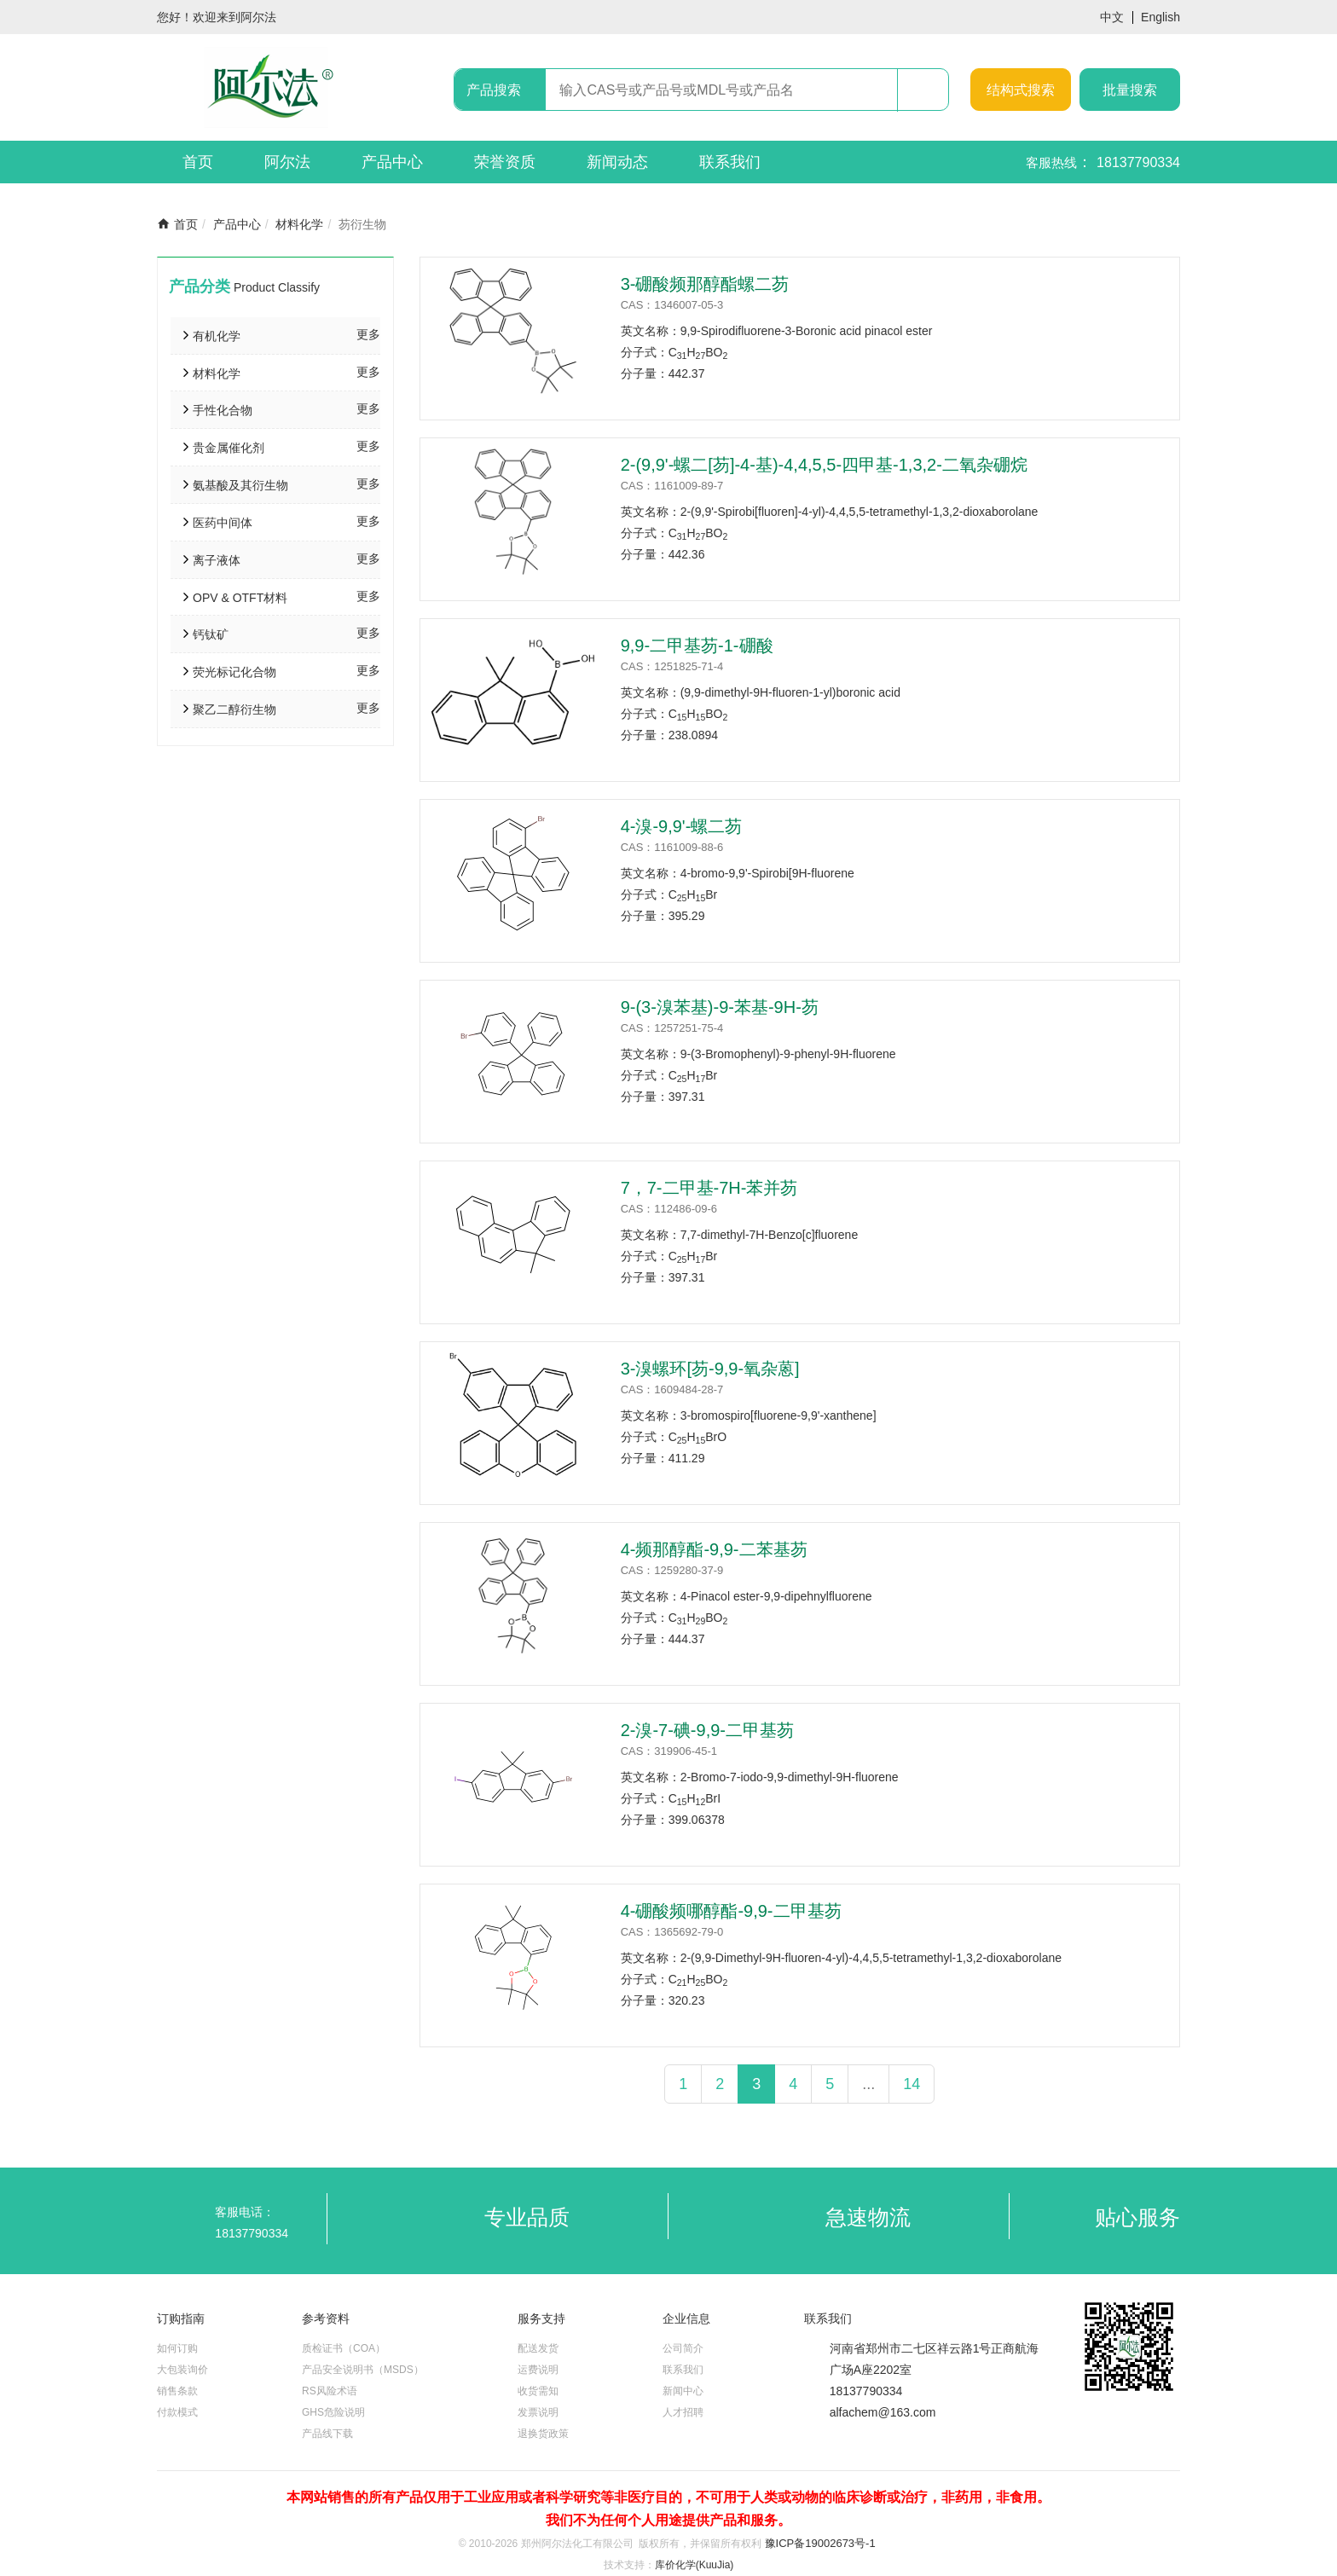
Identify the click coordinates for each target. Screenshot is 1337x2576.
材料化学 (299, 224)
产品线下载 (327, 2434)
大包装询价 (182, 2370)
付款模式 (177, 2412)
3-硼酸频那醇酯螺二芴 (705, 284)
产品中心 (392, 162)
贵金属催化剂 (228, 447)
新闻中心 (683, 2391)
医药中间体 (222, 523)
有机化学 (216, 336)
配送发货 (538, 2348)
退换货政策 (543, 2434)
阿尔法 (287, 162)
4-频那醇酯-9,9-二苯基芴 (714, 1549)
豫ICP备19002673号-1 (820, 2543)
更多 (368, 334)
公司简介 (683, 2348)
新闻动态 (617, 162)
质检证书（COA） (343, 2348)
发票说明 (538, 2412)
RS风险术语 (329, 2391)
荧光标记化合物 (234, 672)
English (1160, 17)
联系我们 (730, 162)
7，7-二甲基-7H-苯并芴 (709, 1187)
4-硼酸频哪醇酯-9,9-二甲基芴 (731, 1911)
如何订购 (177, 2348)
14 (911, 2084)
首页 (197, 162)
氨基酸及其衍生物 (240, 485)
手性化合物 (222, 410)
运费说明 (538, 2370)
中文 (1112, 17)
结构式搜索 (1021, 90)
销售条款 (177, 2391)
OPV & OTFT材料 (240, 598)
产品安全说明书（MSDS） (363, 2370)
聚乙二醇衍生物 (234, 709)
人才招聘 (683, 2412)
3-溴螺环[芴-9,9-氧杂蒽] (710, 1368)
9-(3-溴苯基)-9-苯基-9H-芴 (720, 1007)
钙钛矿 (211, 634)
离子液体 (216, 560)
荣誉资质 (504, 162)
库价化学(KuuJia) (694, 2565)
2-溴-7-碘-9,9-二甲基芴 (707, 1730)
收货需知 (538, 2391)
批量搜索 (1130, 90)
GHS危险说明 (333, 2412)
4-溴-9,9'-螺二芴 (682, 826)
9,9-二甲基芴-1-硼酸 (697, 645)
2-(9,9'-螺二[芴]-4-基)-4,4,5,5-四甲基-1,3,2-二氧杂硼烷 (824, 464)
